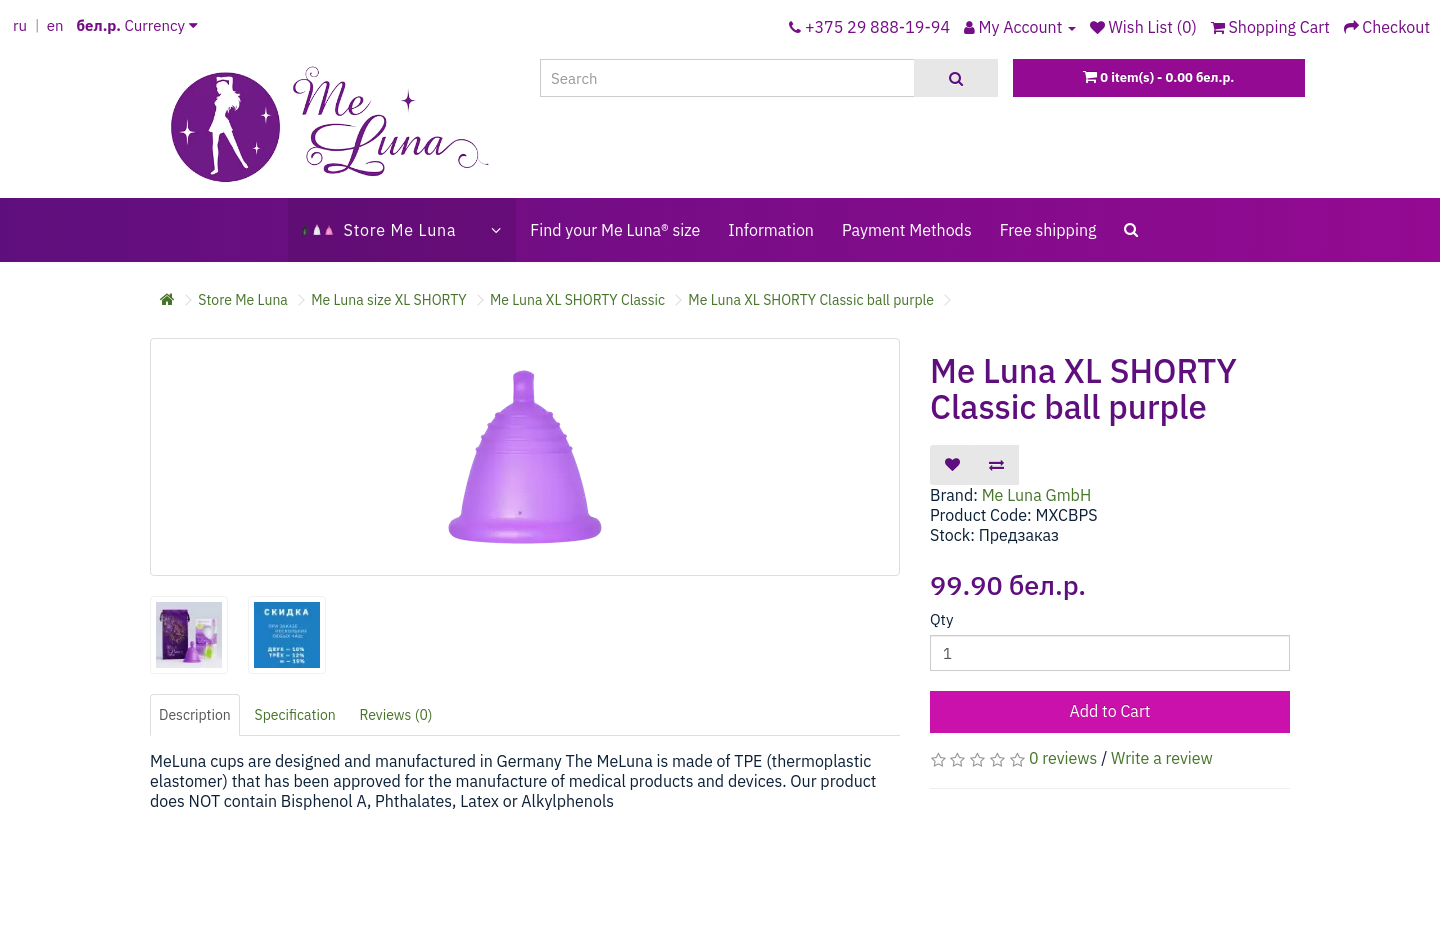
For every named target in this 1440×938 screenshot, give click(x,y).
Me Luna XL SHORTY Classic (577, 300)
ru (20, 25)
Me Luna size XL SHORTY (388, 300)
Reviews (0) (396, 715)
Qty (941, 619)
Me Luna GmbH (1037, 495)
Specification (295, 715)
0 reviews (1063, 758)
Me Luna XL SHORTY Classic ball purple (811, 300)
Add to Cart (1110, 711)
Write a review (1162, 758)
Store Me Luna (243, 300)
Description (195, 715)
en (55, 25)
